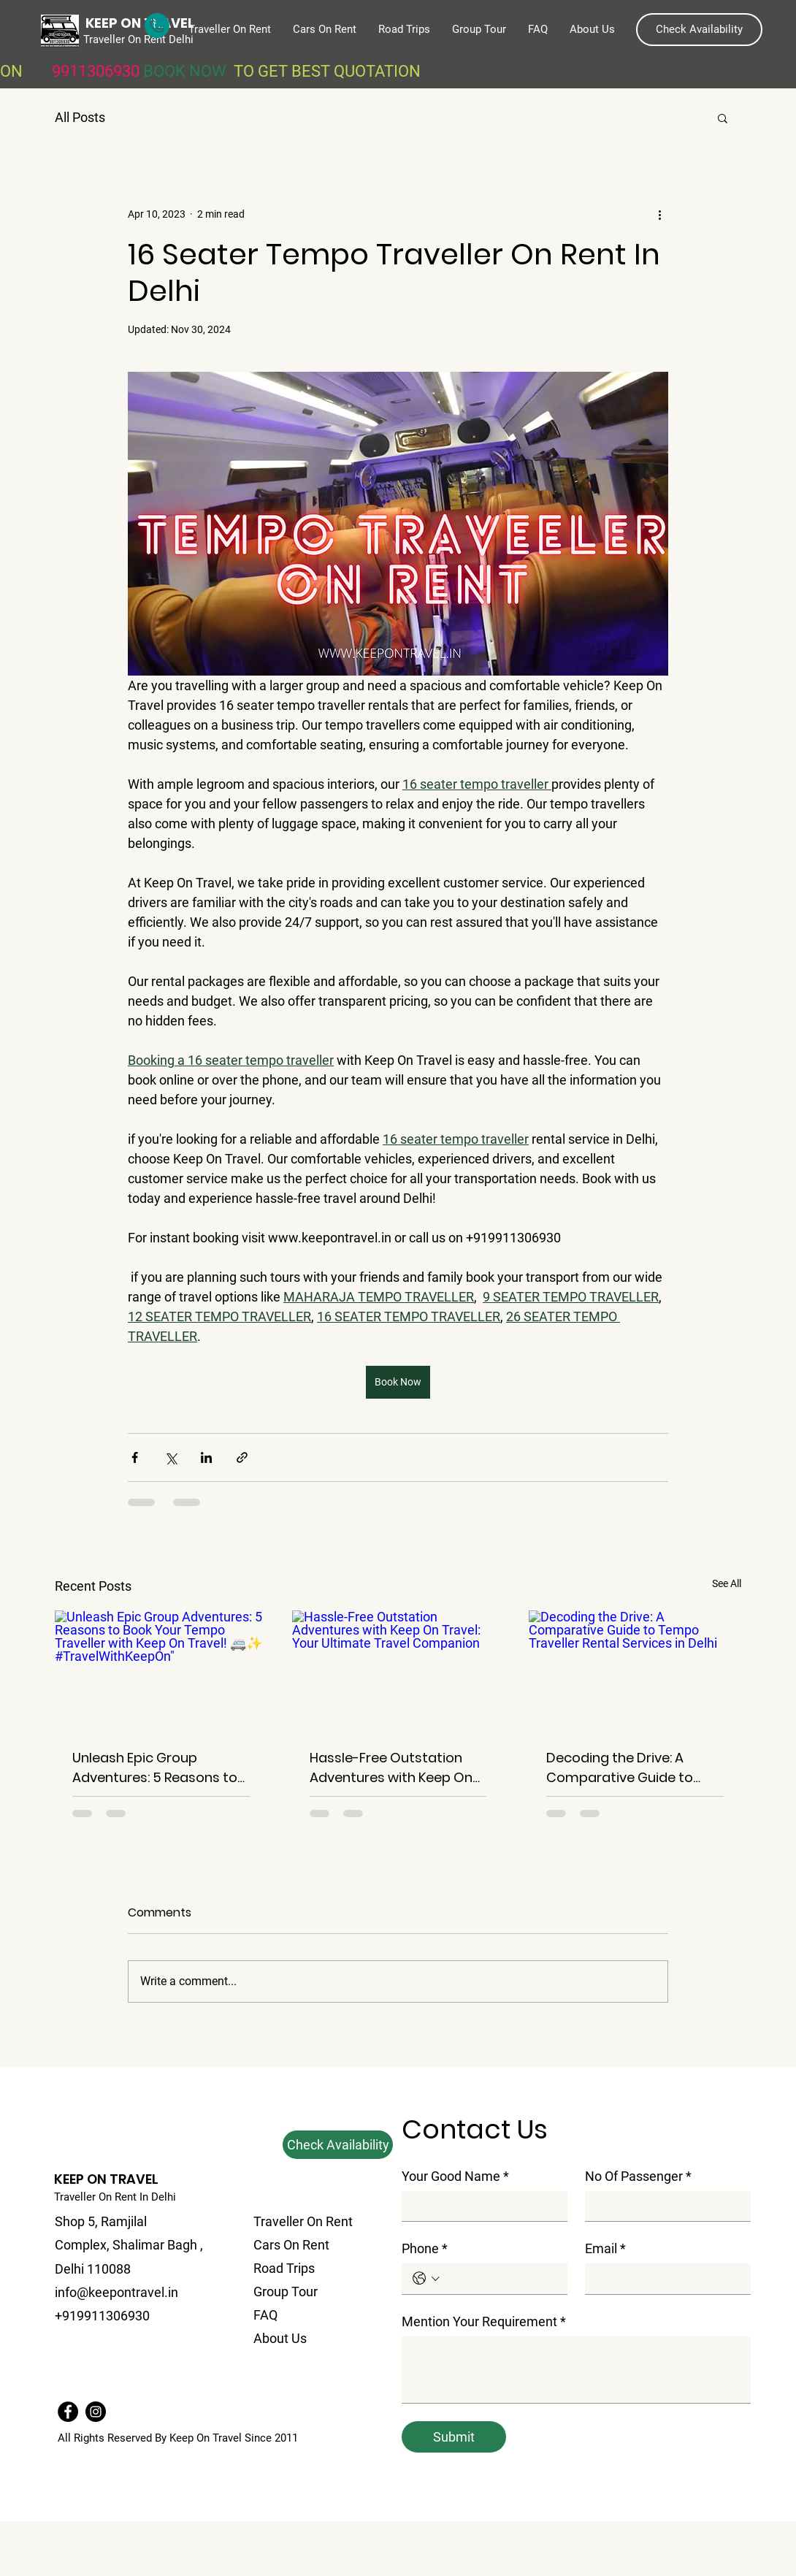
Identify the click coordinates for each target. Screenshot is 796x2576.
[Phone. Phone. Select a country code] (426, 2278)
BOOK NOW (188, 71)
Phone (425, 2248)
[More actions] (659, 214)
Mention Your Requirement (484, 2321)
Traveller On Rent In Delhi (115, 2197)
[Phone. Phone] (500, 2278)
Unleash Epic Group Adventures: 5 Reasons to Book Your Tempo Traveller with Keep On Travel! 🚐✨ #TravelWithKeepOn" (159, 1767)
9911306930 (97, 71)
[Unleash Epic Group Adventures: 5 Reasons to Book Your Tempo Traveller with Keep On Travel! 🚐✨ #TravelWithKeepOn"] (161, 1670)
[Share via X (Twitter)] (170, 1457)
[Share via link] (242, 1457)
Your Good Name (455, 2176)
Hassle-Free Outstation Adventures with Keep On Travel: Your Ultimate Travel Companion (391, 1767)
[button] (699, 29)
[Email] (663, 2278)
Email (605, 2248)
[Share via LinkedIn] (206, 1457)
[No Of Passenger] (663, 2206)
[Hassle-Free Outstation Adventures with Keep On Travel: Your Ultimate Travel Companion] (398, 1670)
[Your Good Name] (480, 2206)
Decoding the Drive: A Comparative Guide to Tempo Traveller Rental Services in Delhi (621, 1767)
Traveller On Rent (303, 2221)
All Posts (80, 117)
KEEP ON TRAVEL (106, 2179)
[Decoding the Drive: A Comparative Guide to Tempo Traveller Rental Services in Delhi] (635, 1670)
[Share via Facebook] (135, 1457)
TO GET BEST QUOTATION (327, 71)
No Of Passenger (638, 2176)
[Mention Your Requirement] (576, 2369)
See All (726, 1583)
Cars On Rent (291, 2244)
